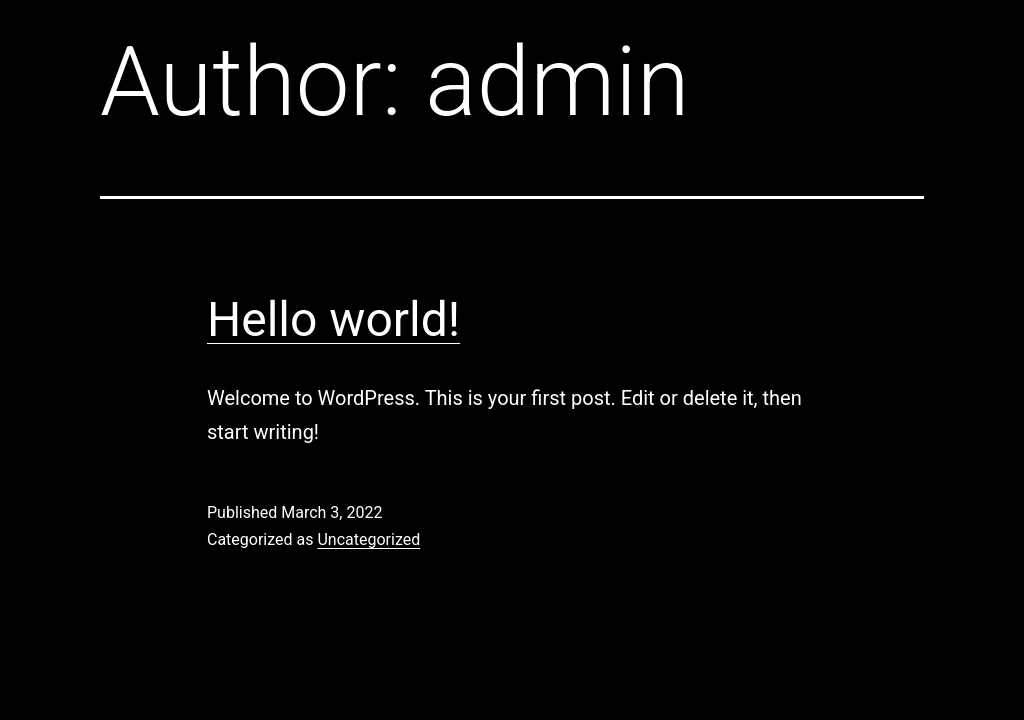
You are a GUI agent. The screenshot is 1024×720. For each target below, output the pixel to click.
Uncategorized (368, 539)
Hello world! (333, 319)
